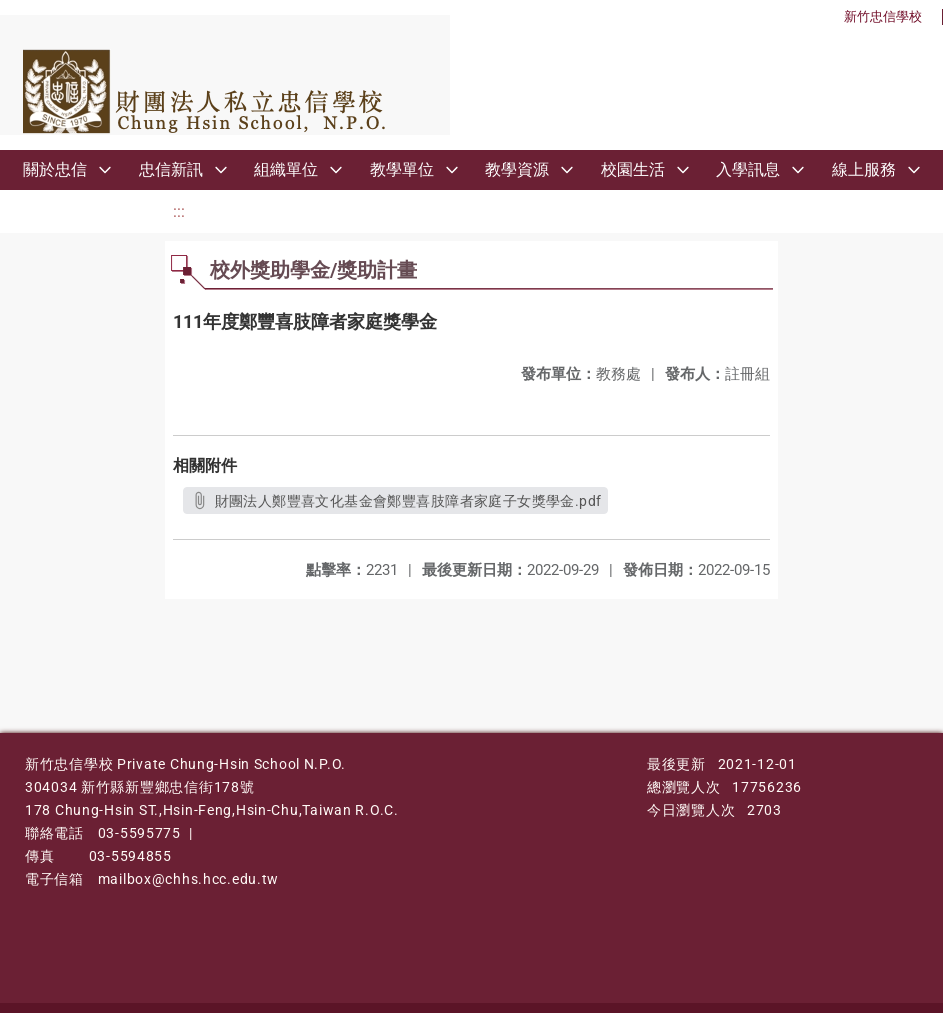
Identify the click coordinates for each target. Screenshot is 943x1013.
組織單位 (286, 169)
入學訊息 (748, 169)
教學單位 (402, 169)
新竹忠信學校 (883, 16)
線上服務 (864, 169)
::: (179, 211)
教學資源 (517, 169)
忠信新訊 (171, 169)
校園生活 (633, 169)
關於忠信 (55, 169)
